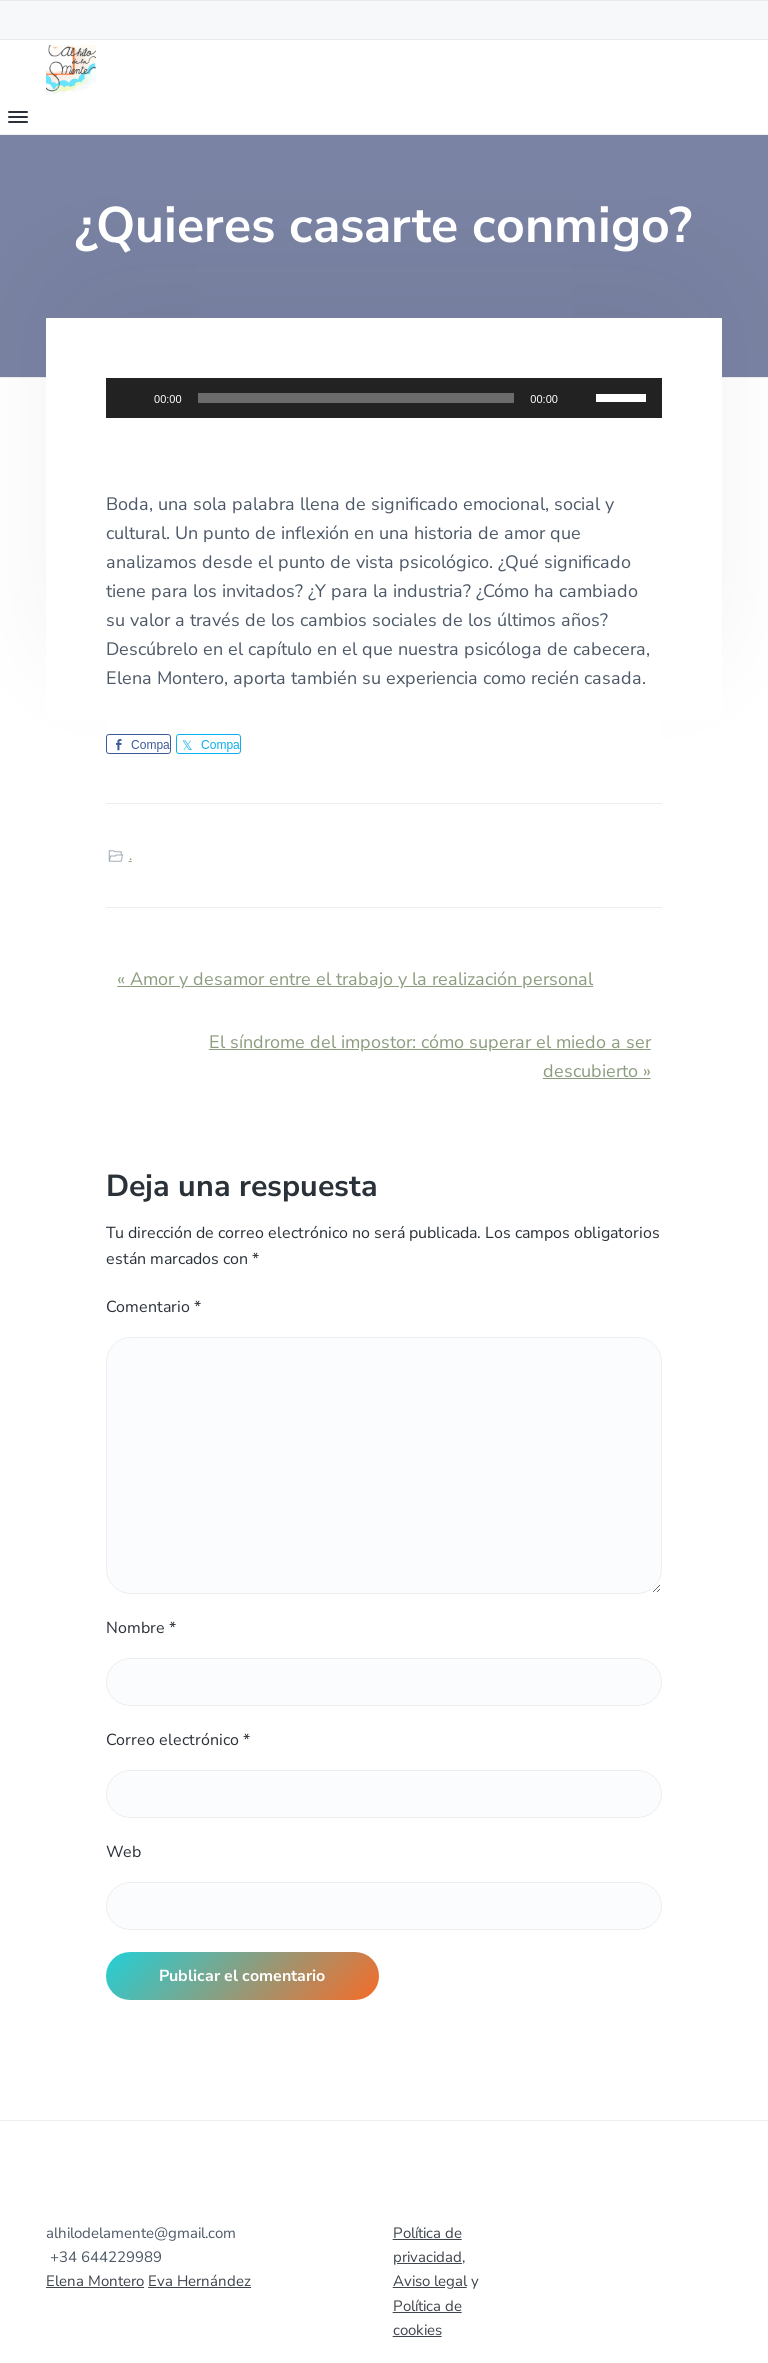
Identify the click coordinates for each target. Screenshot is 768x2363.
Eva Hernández (199, 2281)
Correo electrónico (178, 1740)
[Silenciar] (580, 398)
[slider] (356, 398)
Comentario (153, 1307)
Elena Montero (95, 2281)
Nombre (141, 1628)
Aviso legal (430, 2281)
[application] (384, 398)
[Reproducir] (132, 398)
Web (123, 1852)
